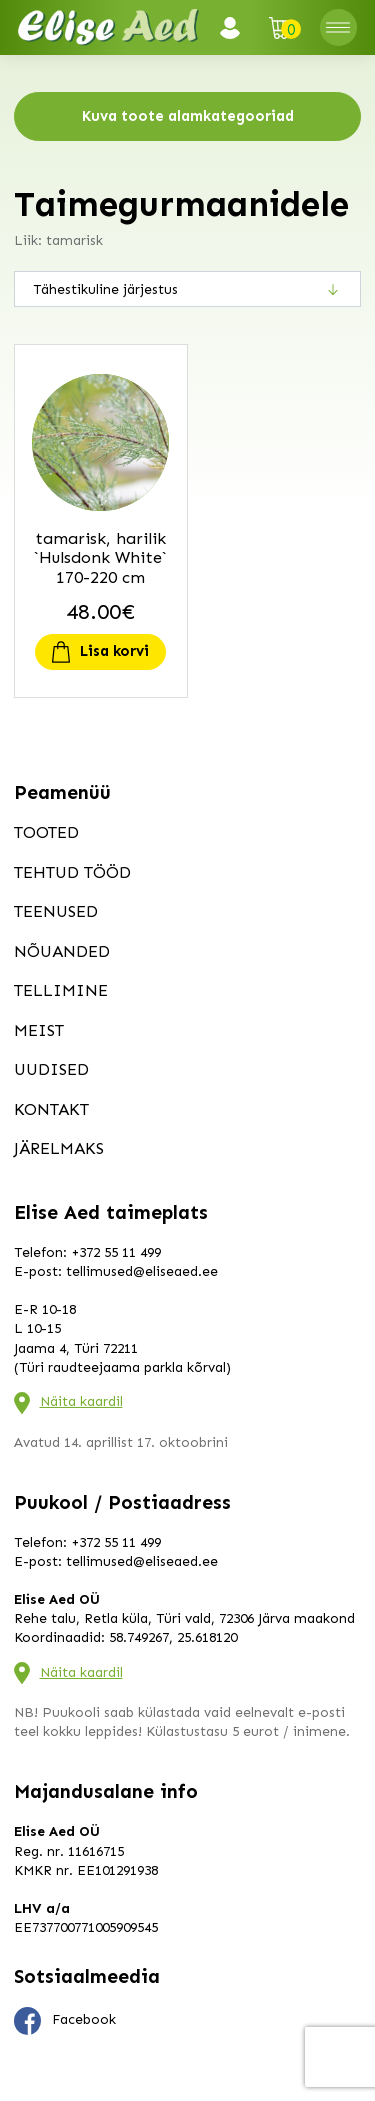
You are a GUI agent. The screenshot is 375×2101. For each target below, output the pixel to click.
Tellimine (61, 990)
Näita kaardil (81, 1401)
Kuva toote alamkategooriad (188, 116)
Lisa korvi (114, 651)
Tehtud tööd (72, 872)
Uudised (51, 1069)
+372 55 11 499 (116, 1252)
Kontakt (51, 1109)
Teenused (56, 911)
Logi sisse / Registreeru (235, 28)
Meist (39, 1030)
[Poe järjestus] (187, 289)
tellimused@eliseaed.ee (142, 1271)
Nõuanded (62, 951)
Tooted (46, 832)
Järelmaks (59, 1148)
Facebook (65, 2021)
